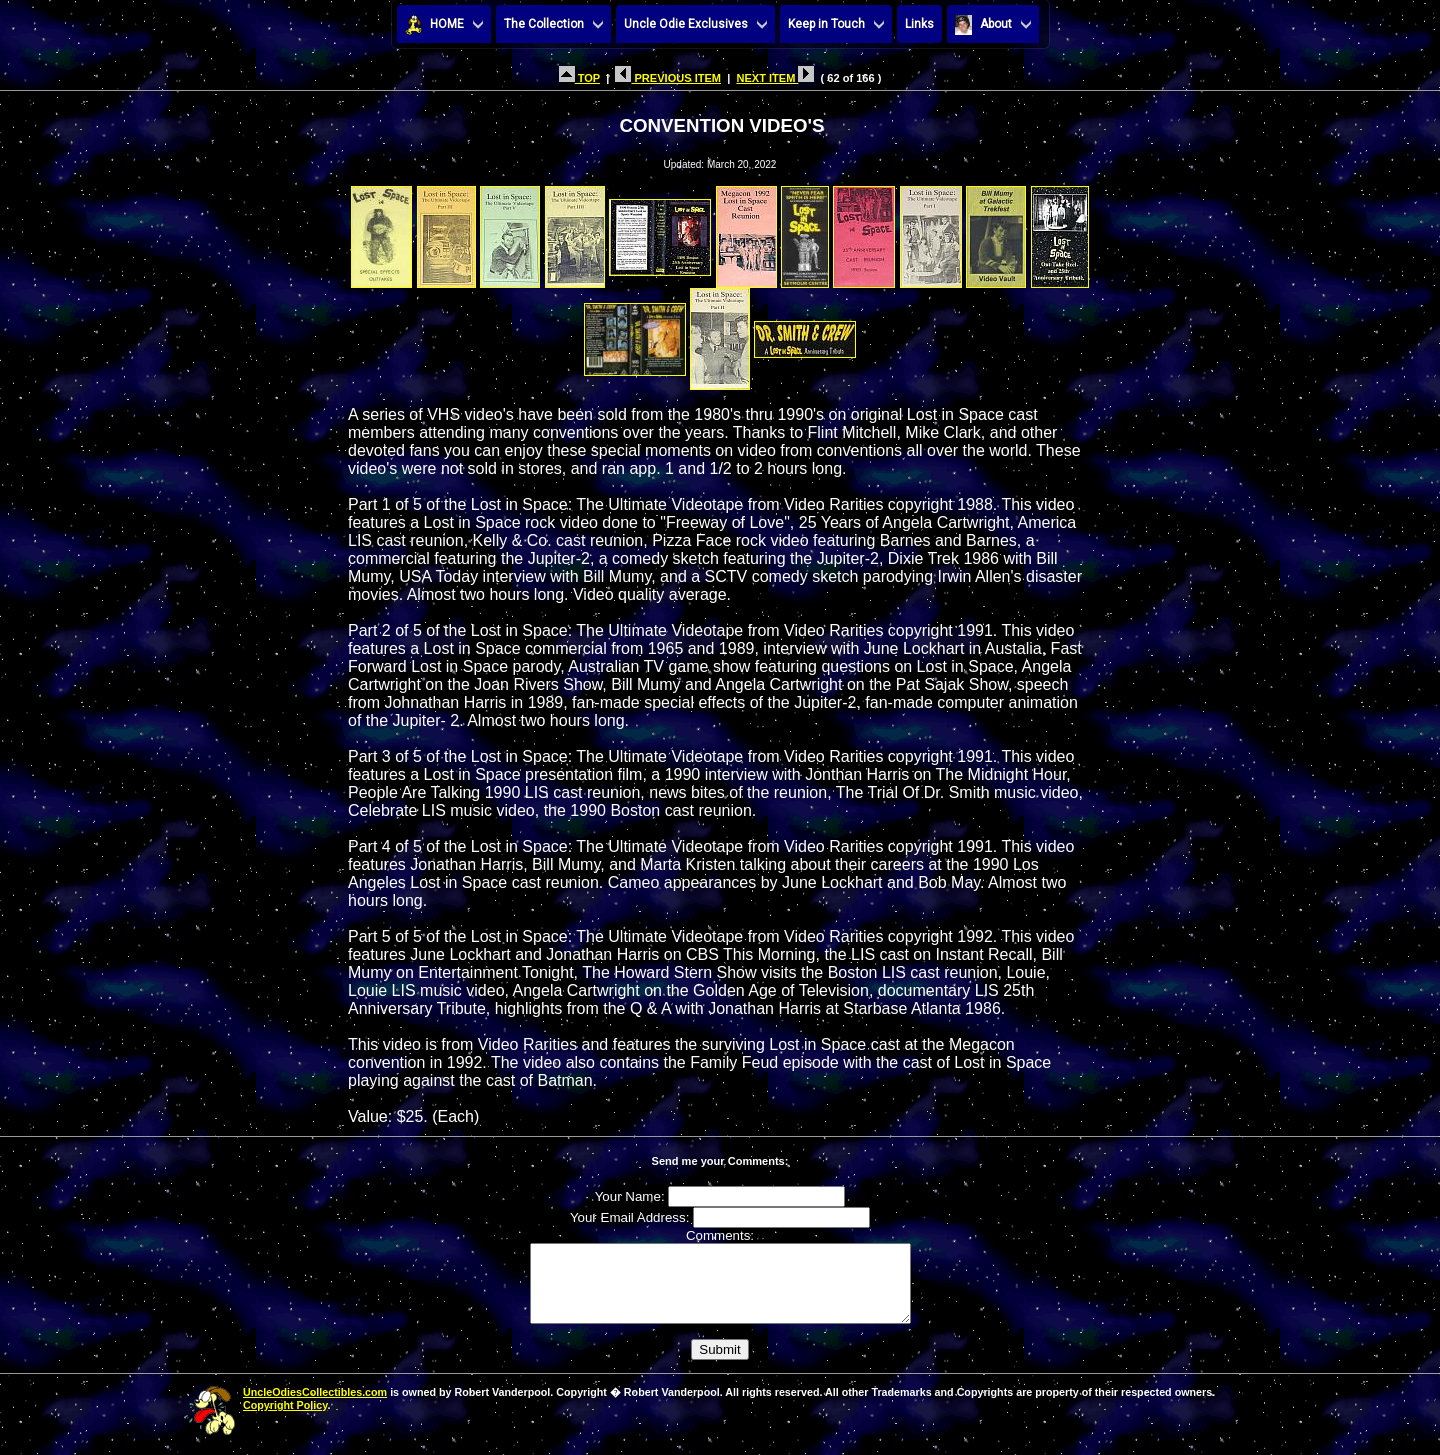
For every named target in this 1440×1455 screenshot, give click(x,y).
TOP (579, 78)
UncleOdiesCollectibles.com (315, 1407)
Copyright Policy (285, 1420)
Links (919, 24)
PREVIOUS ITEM (668, 78)
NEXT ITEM (775, 78)
